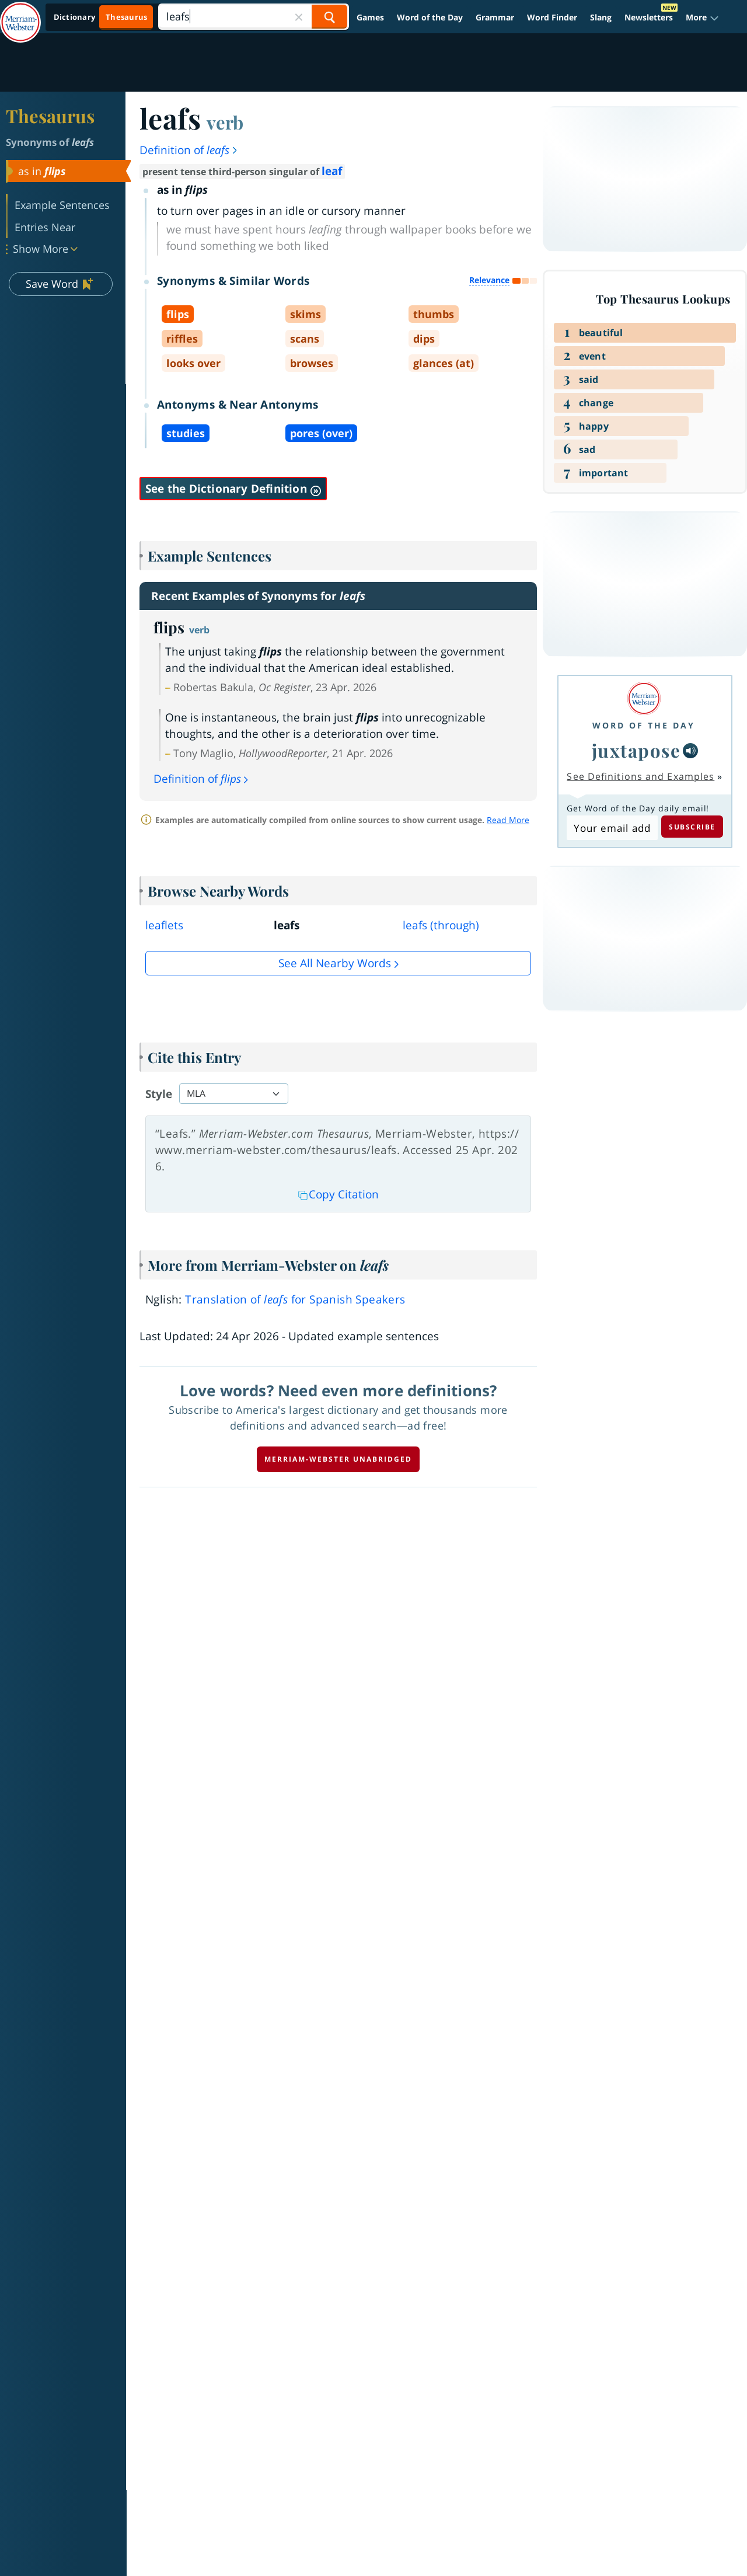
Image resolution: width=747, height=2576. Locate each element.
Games (370, 17)
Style (158, 1093)
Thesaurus (50, 115)
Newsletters (648, 17)
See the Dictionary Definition (233, 488)
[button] (702, 17)
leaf (332, 171)
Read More (508, 819)
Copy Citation (338, 1194)
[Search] (253, 17)
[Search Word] (329, 17)
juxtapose (636, 750)
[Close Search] (299, 17)
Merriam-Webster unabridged (338, 1459)
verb (225, 122)
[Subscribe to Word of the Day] (612, 827)
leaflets (164, 925)
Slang (601, 17)
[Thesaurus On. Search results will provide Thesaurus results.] (101, 17)
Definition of (189, 150)
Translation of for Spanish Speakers (295, 1299)
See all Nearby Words (334, 963)
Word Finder (552, 17)
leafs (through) (441, 925)
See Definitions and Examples (640, 776)
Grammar (495, 17)
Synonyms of (50, 142)
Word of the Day (430, 17)
